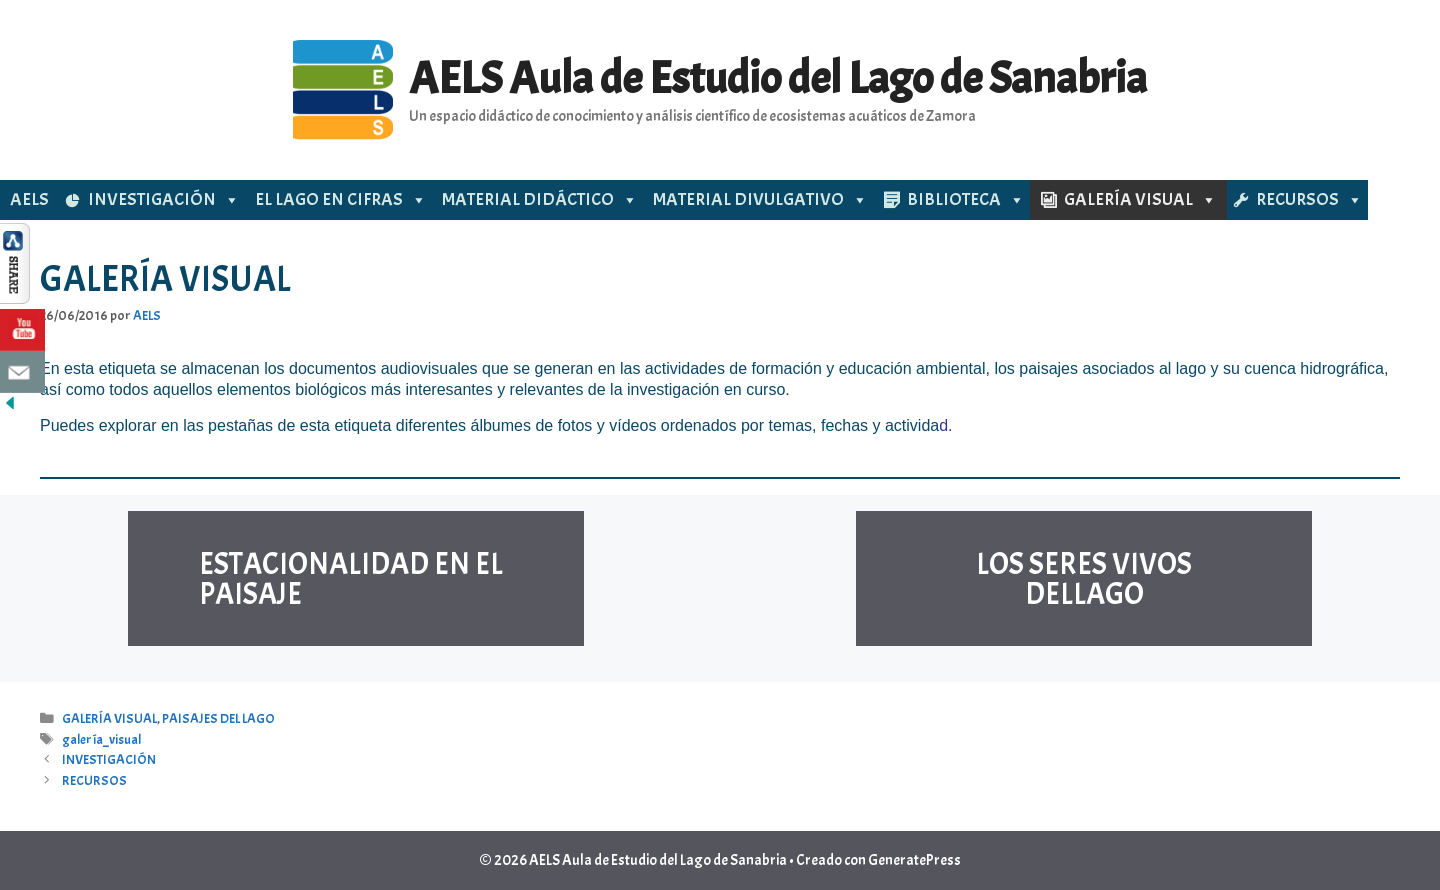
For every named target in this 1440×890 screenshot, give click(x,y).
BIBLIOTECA (966, 200)
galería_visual (101, 739)
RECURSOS (1309, 200)
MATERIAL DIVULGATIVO (760, 200)
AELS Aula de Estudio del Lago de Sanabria (778, 78)
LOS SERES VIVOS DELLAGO (1084, 579)
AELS (29, 199)
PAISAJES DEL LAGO (218, 718)
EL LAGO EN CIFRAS (341, 200)
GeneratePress (914, 860)
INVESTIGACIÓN (164, 200)
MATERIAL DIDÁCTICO (540, 200)
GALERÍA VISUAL (1140, 200)
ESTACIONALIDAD (314, 564)
